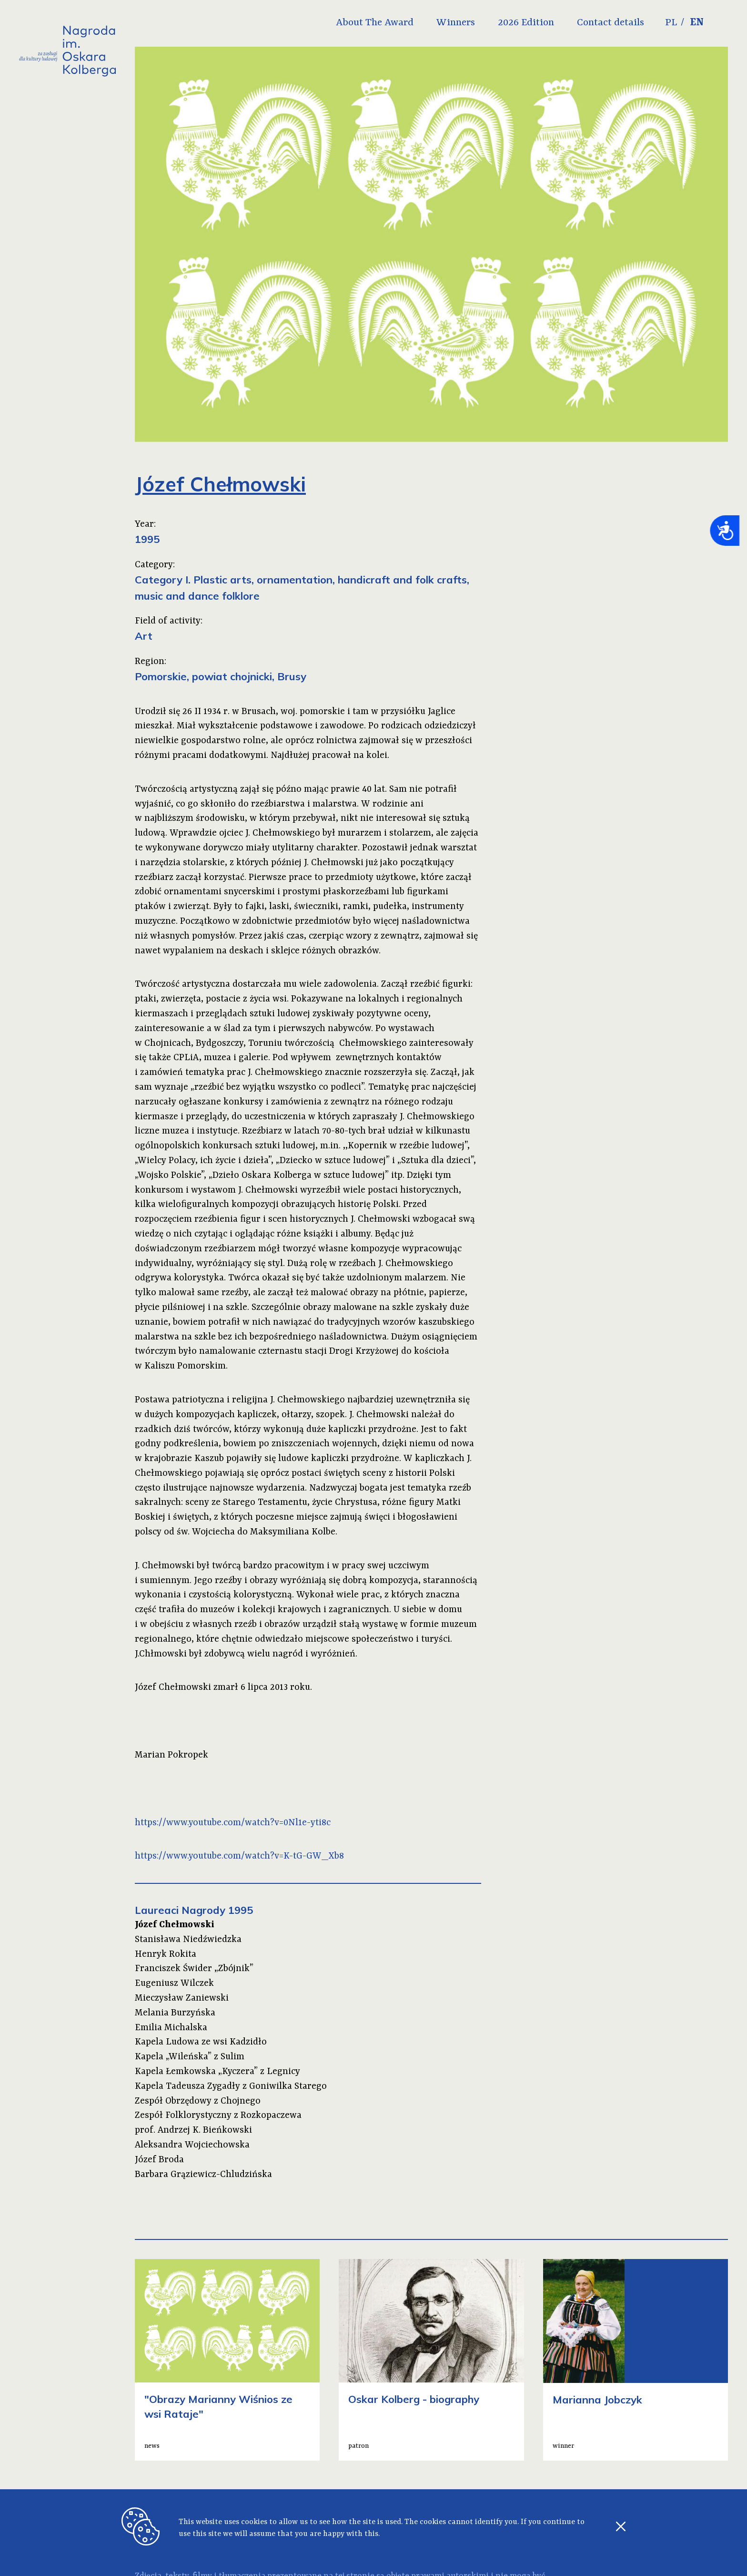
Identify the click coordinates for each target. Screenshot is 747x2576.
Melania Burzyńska (175, 2013)
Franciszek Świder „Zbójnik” (194, 1968)
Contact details (630, 23)
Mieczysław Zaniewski (182, 1998)
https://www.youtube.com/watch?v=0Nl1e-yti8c (233, 1823)
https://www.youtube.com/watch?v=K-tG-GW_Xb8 (239, 1856)
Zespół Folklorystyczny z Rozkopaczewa (218, 2115)
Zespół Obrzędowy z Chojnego (198, 2101)
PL (691, 23)
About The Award (394, 23)
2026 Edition (545, 23)
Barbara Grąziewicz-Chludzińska (203, 2174)
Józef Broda (159, 2160)
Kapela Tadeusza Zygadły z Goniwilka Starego (231, 2086)
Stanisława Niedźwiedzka (188, 1939)
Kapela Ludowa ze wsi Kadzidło (201, 2042)
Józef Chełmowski (174, 1925)
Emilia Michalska (171, 2028)
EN (717, 23)
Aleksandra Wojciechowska (192, 2145)
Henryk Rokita (165, 1954)
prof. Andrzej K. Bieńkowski (193, 2130)
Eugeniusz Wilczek (174, 1983)
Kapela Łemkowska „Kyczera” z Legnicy (217, 2071)
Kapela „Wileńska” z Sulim (189, 2057)
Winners (475, 23)
